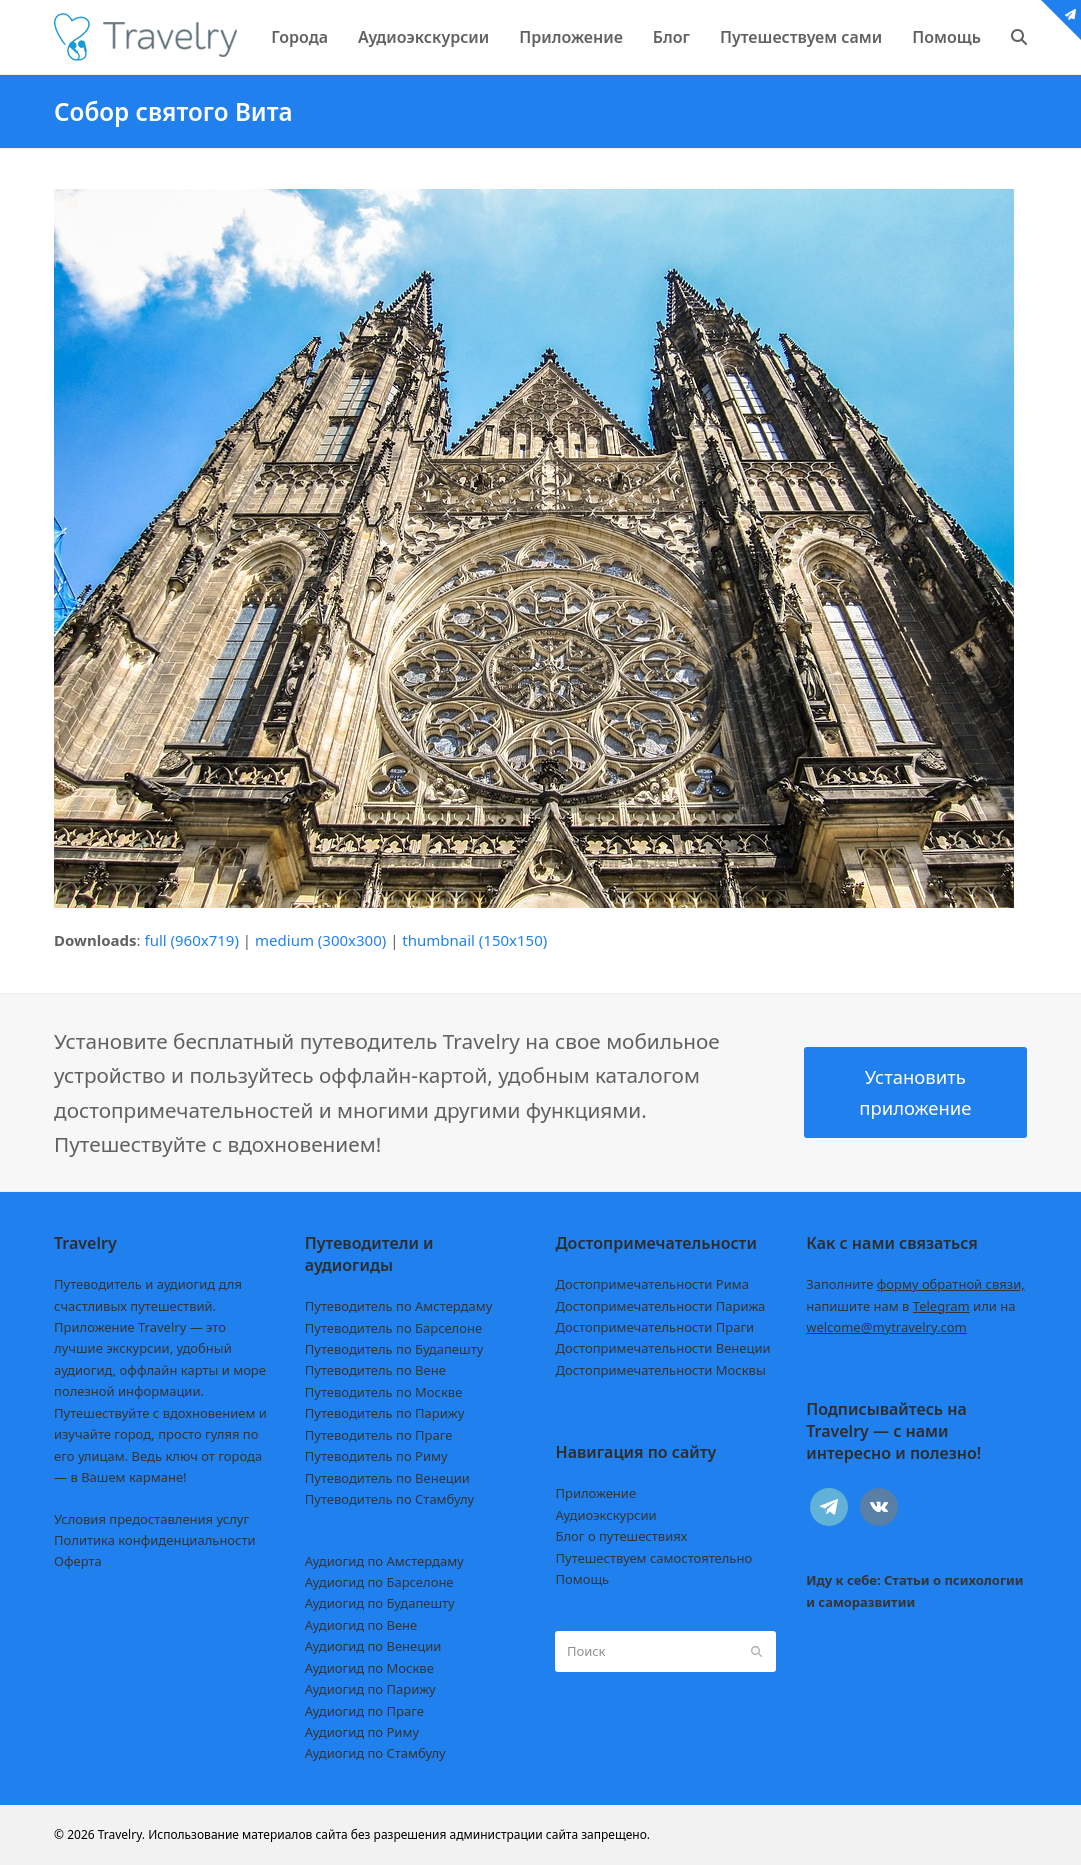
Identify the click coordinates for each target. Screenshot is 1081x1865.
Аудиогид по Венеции (373, 1646)
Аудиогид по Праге (364, 1711)
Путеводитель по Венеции (387, 1478)
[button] (1019, 37)
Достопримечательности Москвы (660, 1370)
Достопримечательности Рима (651, 1284)
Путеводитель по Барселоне (393, 1328)
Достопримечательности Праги (654, 1327)
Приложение (595, 1493)
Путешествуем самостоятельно (653, 1558)
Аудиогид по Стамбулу (375, 1753)
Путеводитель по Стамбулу (389, 1499)
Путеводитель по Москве (384, 1392)
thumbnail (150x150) (474, 940)
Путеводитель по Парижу (384, 1413)
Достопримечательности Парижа (660, 1306)
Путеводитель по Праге (379, 1435)
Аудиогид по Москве (369, 1668)
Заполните (915, 1284)
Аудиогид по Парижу (370, 1689)
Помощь (582, 1579)
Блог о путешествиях (621, 1536)
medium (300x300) (320, 940)
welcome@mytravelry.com (886, 1327)
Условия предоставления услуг (151, 1519)
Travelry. (121, 1834)
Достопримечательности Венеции (662, 1348)
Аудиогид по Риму (362, 1732)
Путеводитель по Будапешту (394, 1349)
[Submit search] (756, 1651)
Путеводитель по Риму (376, 1456)
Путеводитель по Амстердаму (399, 1306)
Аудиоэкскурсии (605, 1515)
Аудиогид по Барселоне (379, 1582)
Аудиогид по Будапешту (380, 1603)
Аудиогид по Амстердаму (384, 1561)
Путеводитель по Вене (375, 1370)
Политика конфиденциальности (155, 1540)
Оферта (78, 1561)
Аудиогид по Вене (361, 1625)
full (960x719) (191, 940)
